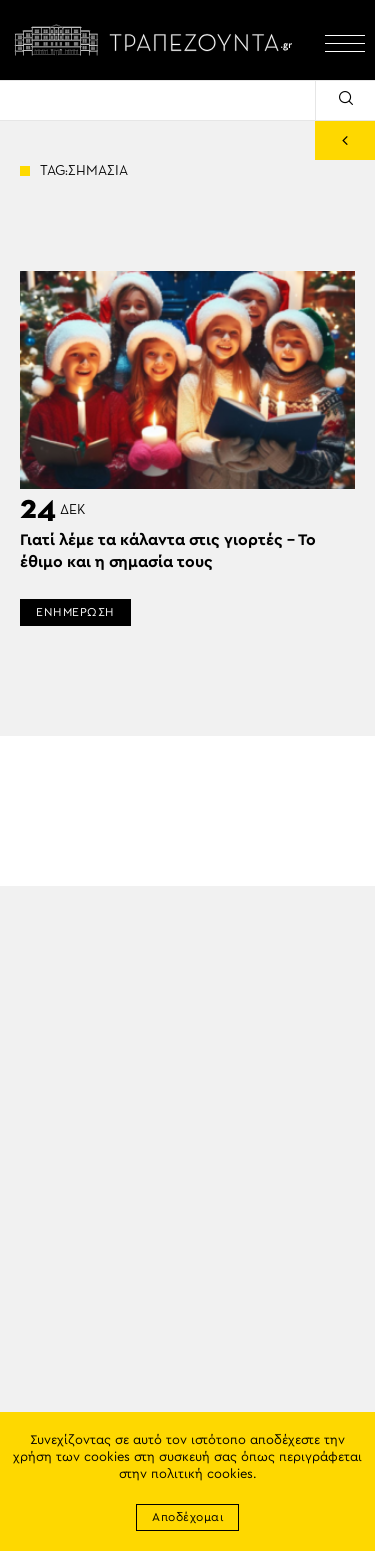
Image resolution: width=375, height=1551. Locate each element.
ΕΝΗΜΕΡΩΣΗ (75, 612)
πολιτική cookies (202, 1474)
